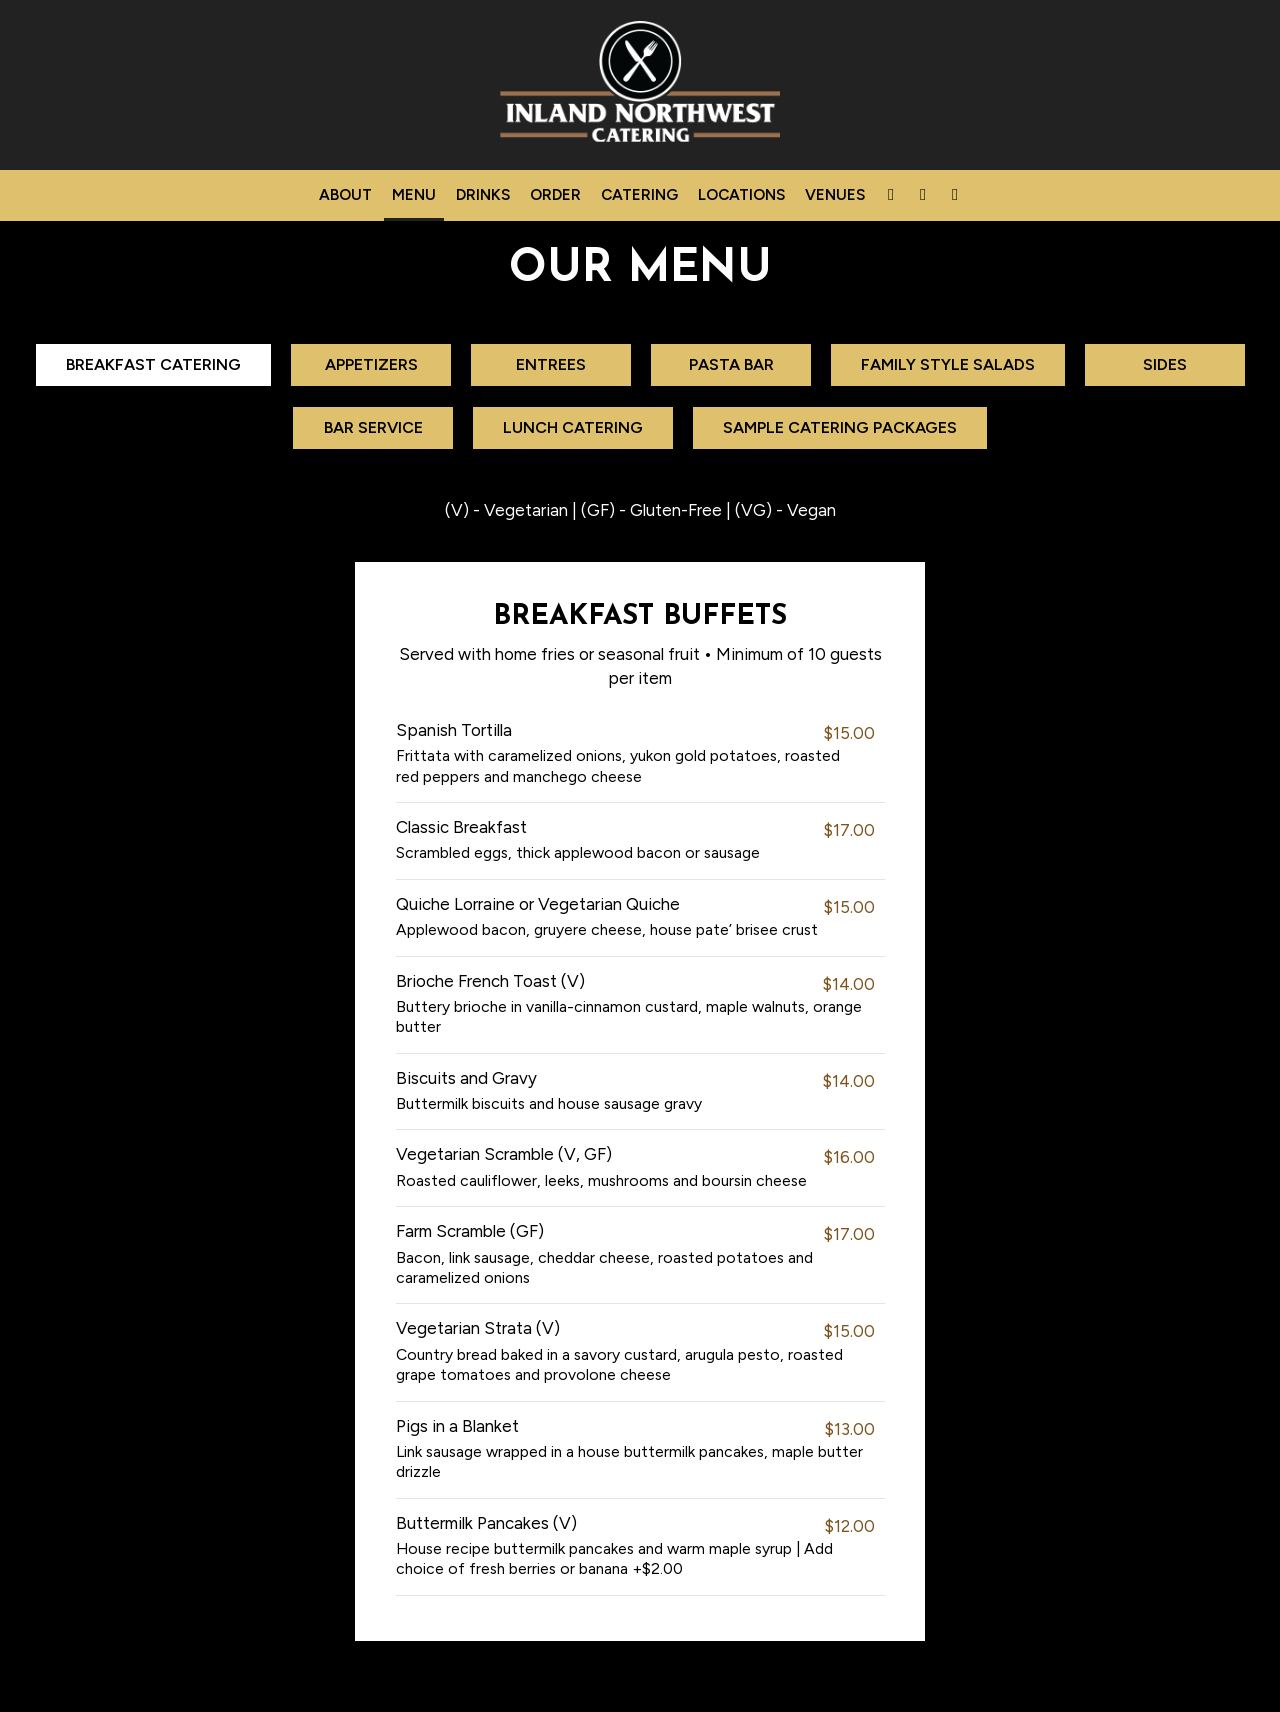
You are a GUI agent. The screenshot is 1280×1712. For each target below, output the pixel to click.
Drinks (483, 194)
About (345, 194)
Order (555, 194)
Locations (741, 194)
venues (835, 194)
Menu (414, 194)
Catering (639, 194)
